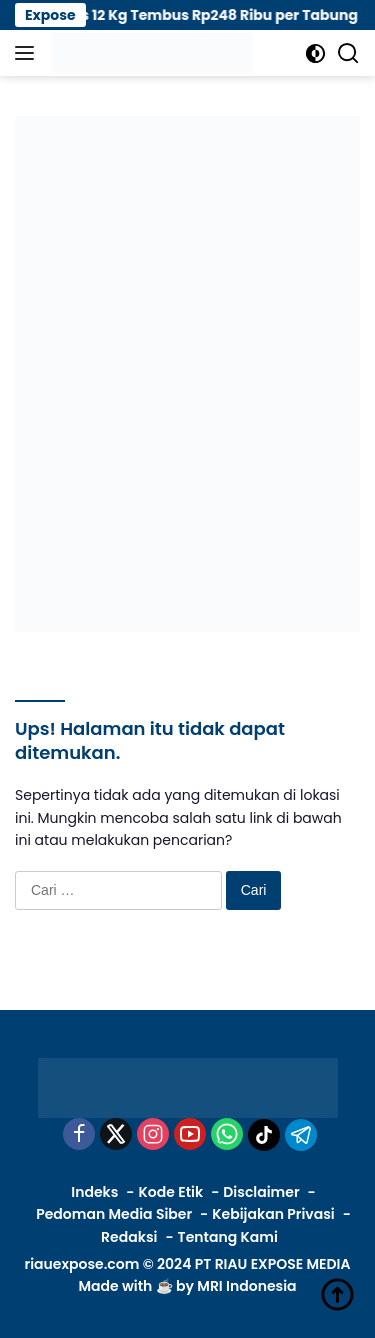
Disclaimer (261, 1192)
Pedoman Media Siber (114, 1214)
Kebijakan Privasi (273, 1214)
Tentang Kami (228, 1237)
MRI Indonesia (246, 1286)
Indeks (94, 1192)
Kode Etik (171, 1192)
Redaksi (129, 1237)
